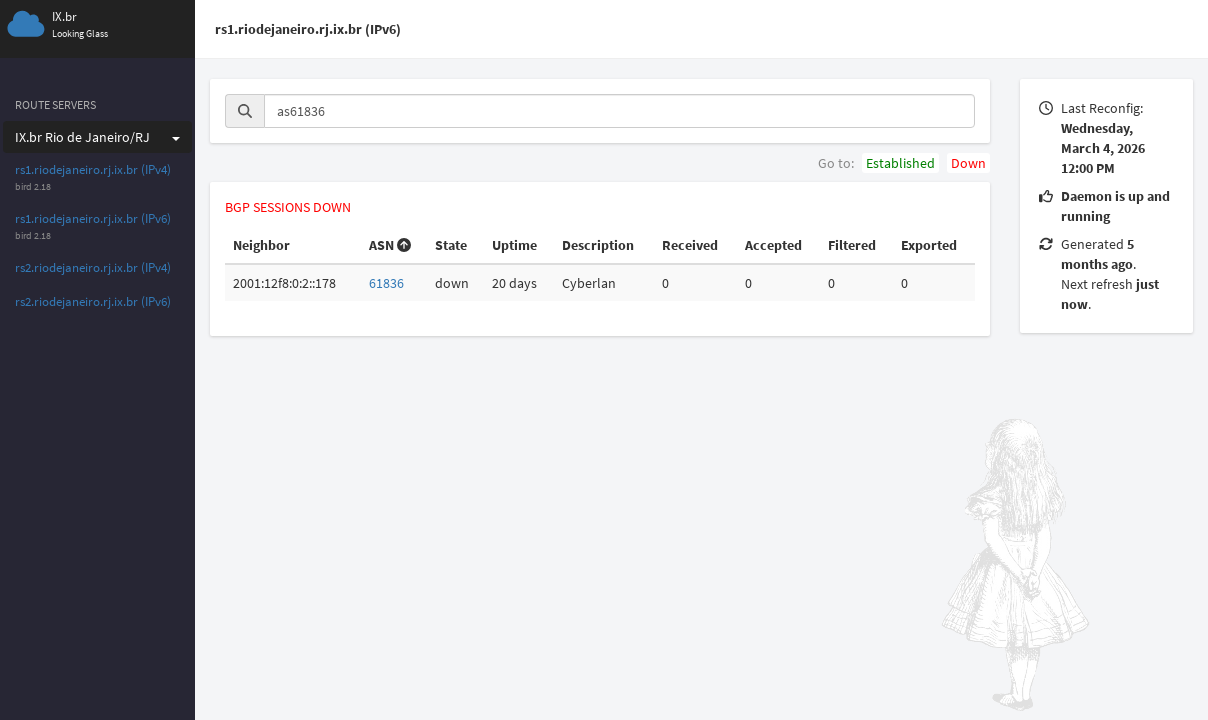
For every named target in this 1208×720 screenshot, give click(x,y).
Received (690, 245)
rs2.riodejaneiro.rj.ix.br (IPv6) (93, 301)
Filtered (852, 245)
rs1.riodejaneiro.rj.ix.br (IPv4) (93, 169)
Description (598, 245)
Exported (929, 245)
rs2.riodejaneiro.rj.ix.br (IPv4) (93, 267)
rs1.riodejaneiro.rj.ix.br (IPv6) (93, 218)
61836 (386, 283)
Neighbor (261, 245)
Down (968, 163)
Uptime (514, 245)
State (451, 245)
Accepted (773, 245)
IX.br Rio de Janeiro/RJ (97, 137)
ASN (390, 245)
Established (900, 163)
